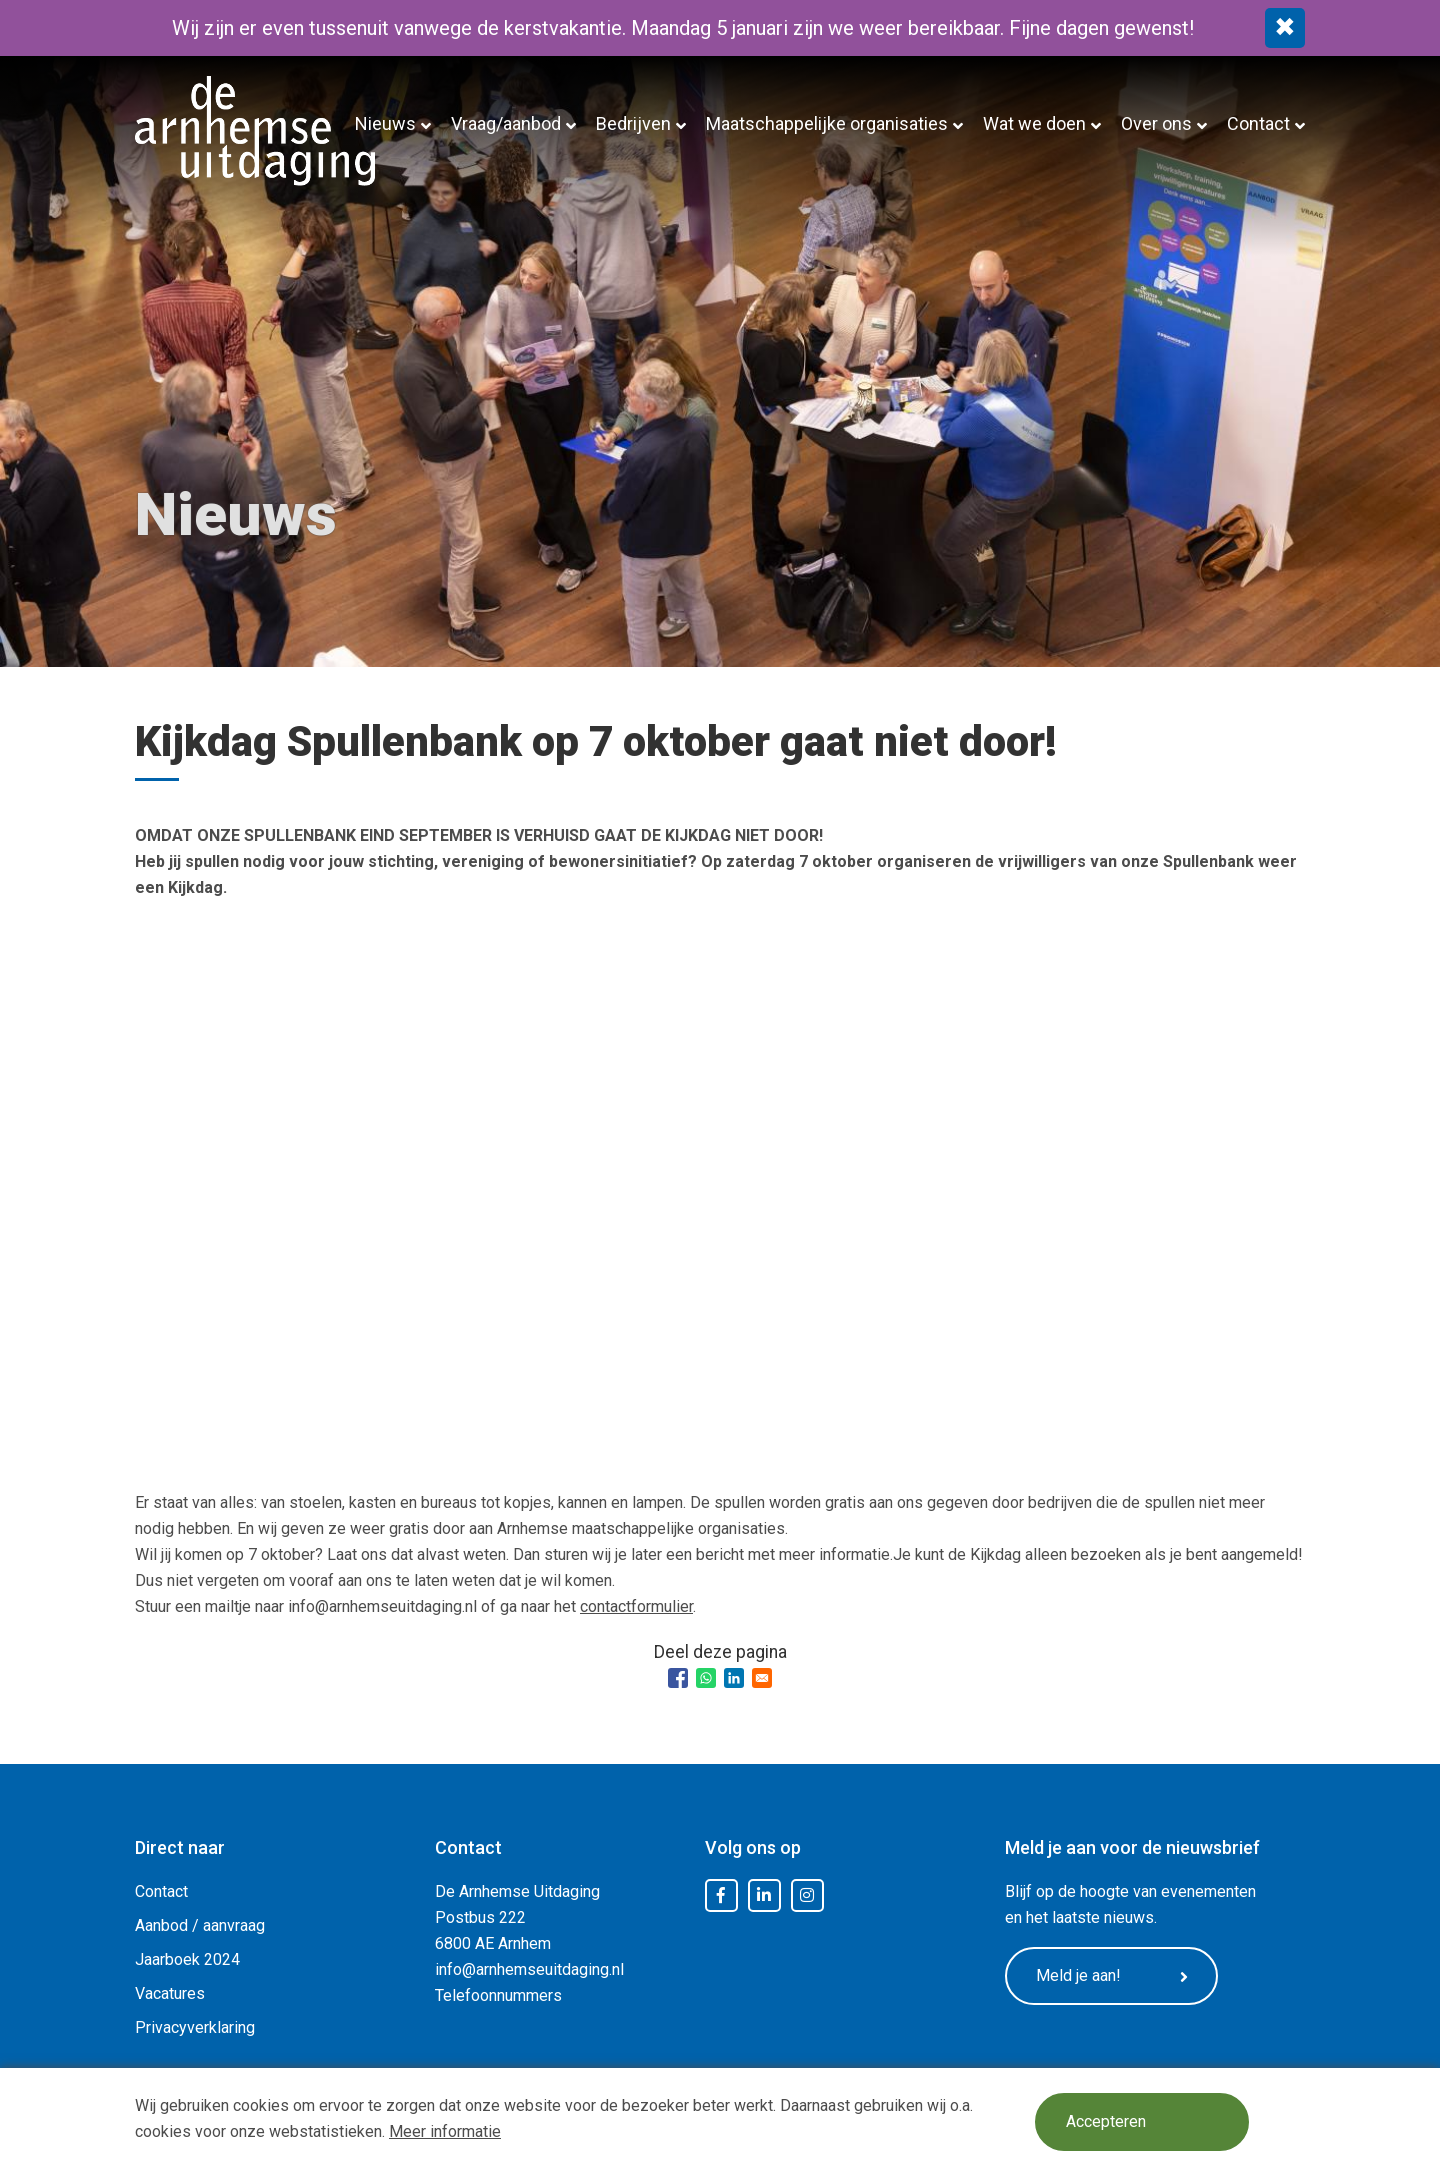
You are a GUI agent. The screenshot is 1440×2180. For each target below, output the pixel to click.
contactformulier (636, 1606)
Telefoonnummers (498, 1995)
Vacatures (170, 1993)
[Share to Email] (762, 1678)
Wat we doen (1034, 123)
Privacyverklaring (195, 2027)
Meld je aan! (1115, 1976)
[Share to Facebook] (678, 1678)
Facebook (721, 1896)
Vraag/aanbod (506, 123)
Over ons (1156, 123)
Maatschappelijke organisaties (827, 123)
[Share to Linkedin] (734, 1678)
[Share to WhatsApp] (706, 1678)
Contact (1258, 123)
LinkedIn (764, 1896)
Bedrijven (633, 123)
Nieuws (385, 123)
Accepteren (1107, 2122)
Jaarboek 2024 (187, 1959)
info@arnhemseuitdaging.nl (529, 1969)
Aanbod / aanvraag (200, 1925)
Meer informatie (445, 2131)
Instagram (807, 1896)
